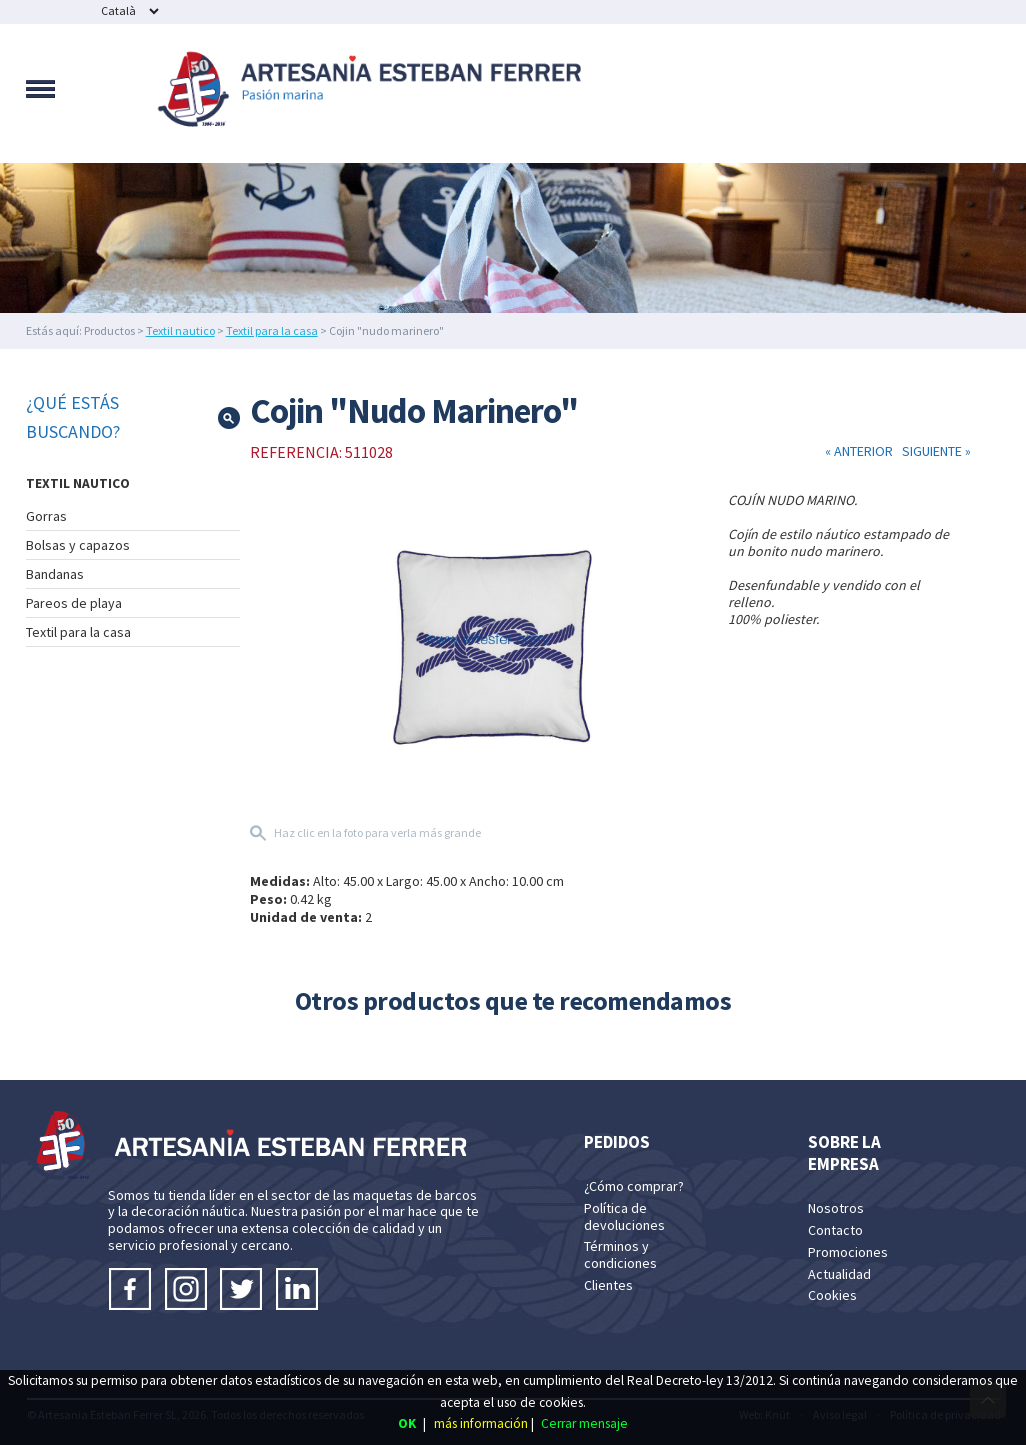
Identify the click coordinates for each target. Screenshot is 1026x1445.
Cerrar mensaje (584, 1423)
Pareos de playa (74, 603)
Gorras (46, 516)
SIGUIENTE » (933, 451)
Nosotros (836, 1208)
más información (481, 1423)
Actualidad (839, 1274)
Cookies (832, 1295)
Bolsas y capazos (78, 545)
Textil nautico (180, 330)
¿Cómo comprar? (634, 1186)
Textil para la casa (272, 330)
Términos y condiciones (620, 1254)
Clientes (608, 1285)
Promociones (848, 1252)
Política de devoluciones (624, 1216)
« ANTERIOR (860, 451)
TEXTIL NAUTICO (78, 483)
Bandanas (55, 574)
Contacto (835, 1230)
